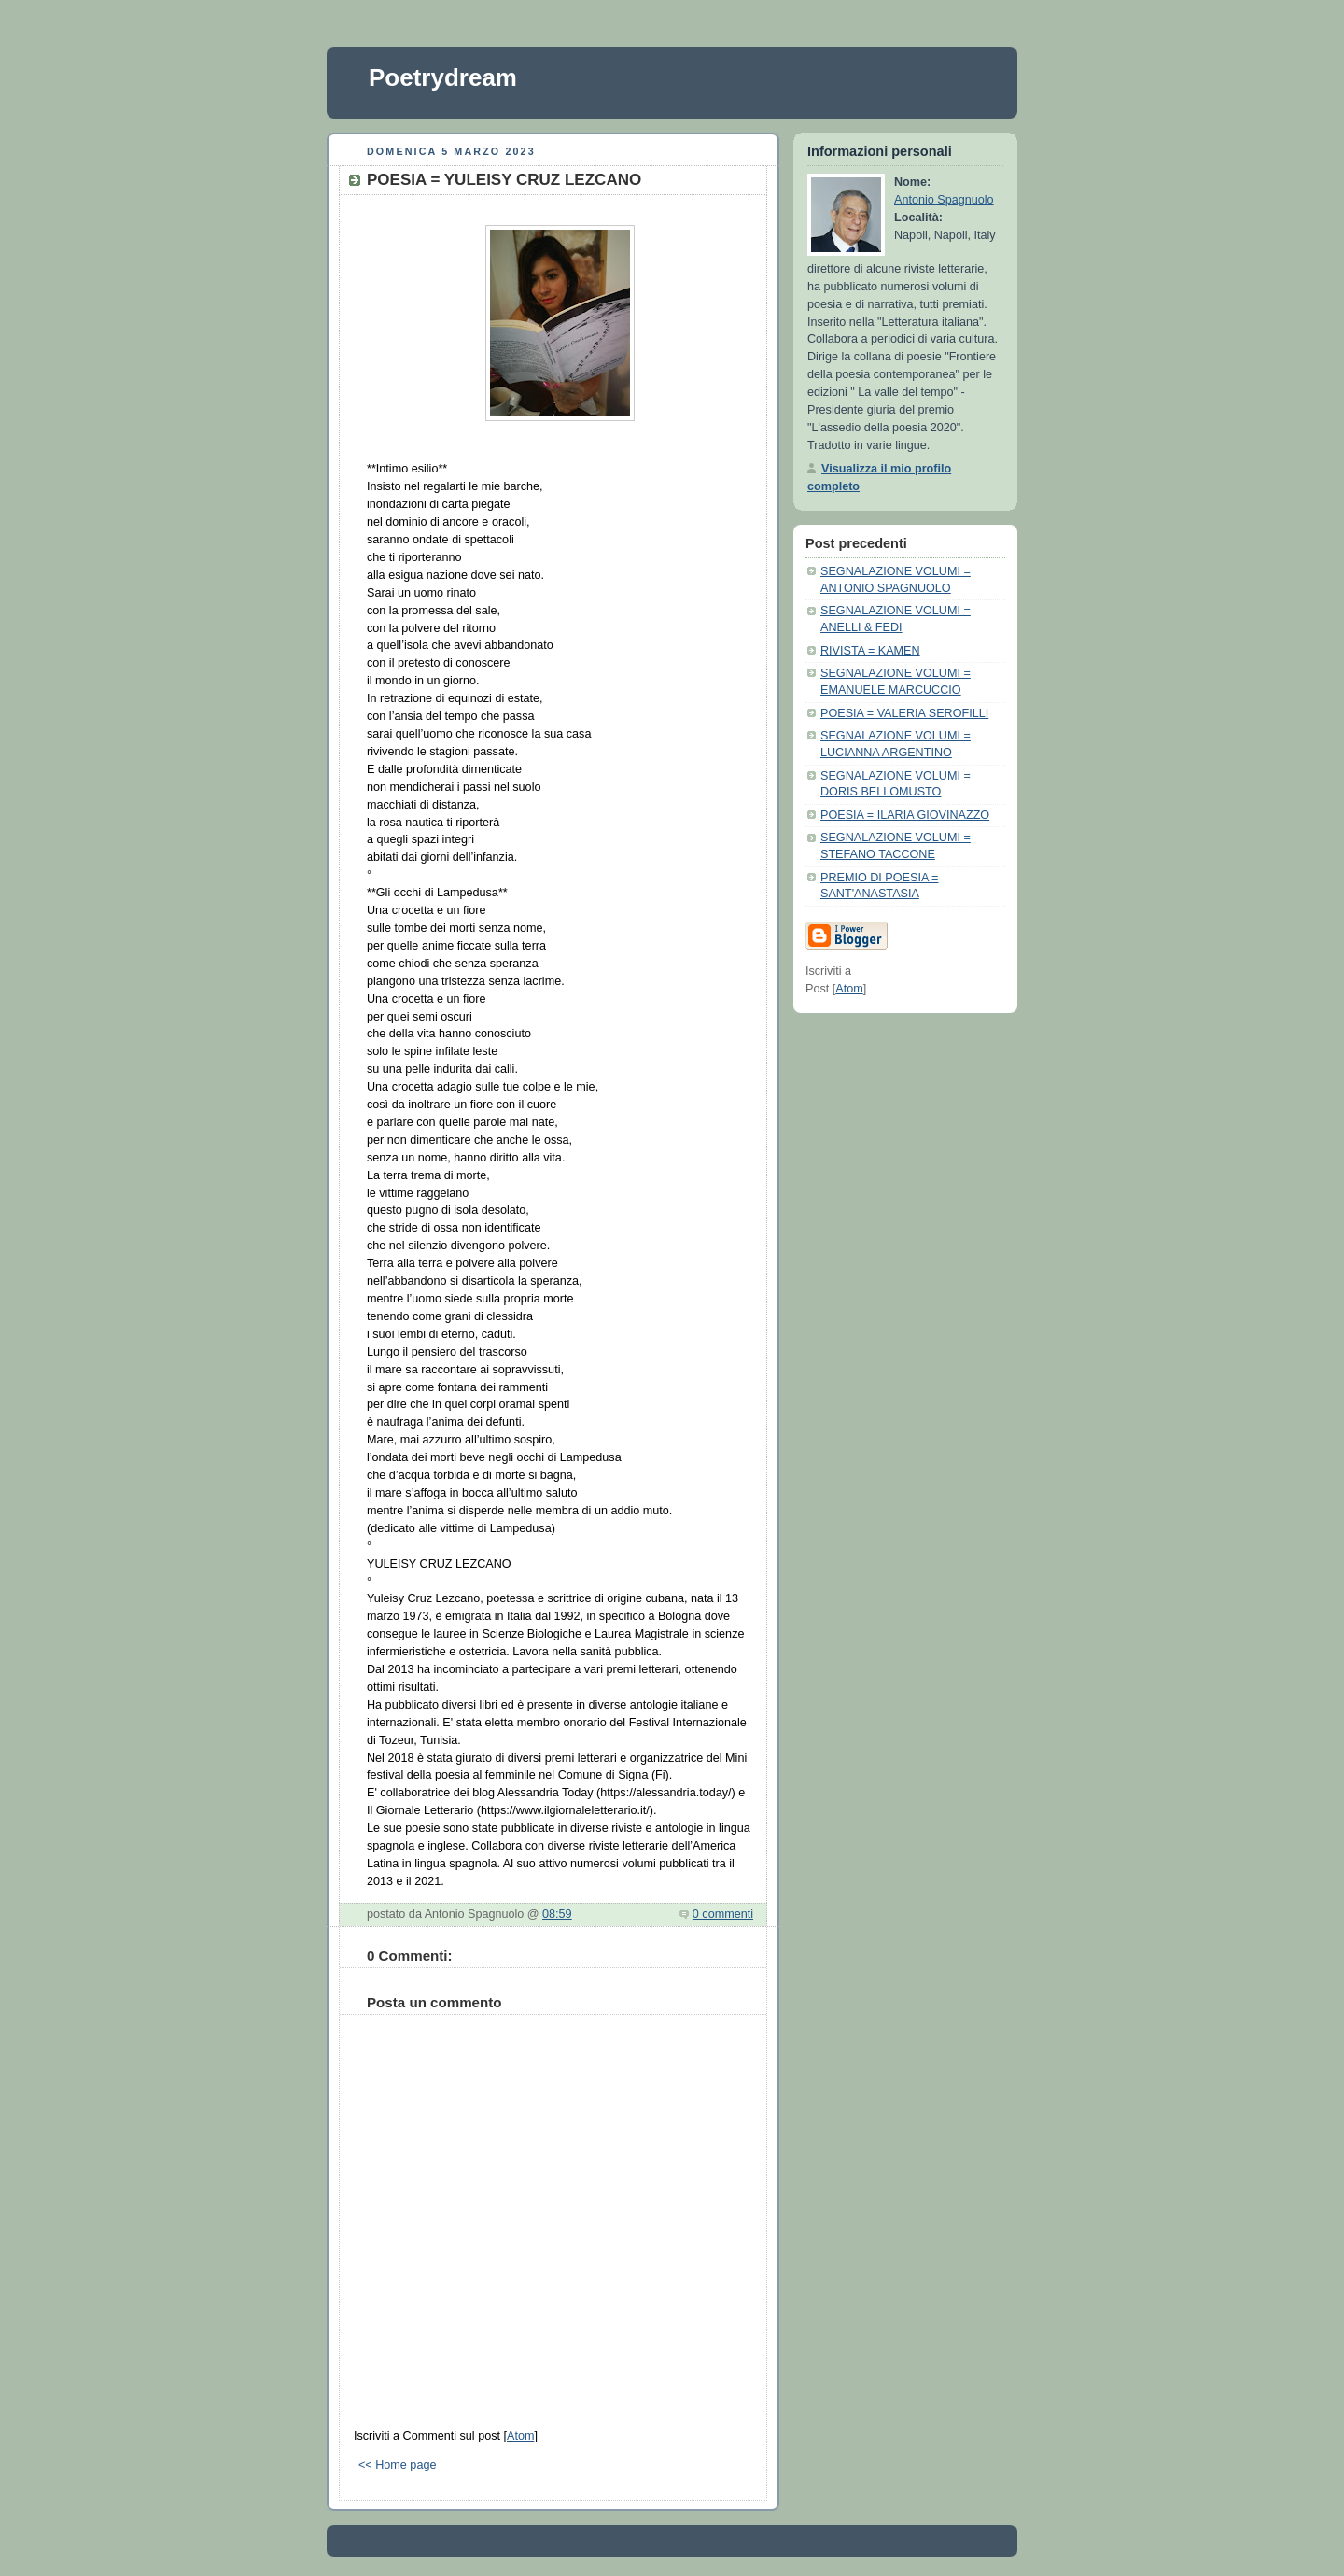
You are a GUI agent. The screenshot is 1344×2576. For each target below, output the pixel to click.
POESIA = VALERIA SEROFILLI (904, 713)
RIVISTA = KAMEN (870, 650)
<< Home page (397, 2464)
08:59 (557, 1914)
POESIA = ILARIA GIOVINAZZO (904, 815)
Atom (520, 2435)
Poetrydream (443, 77)
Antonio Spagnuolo (944, 199)
